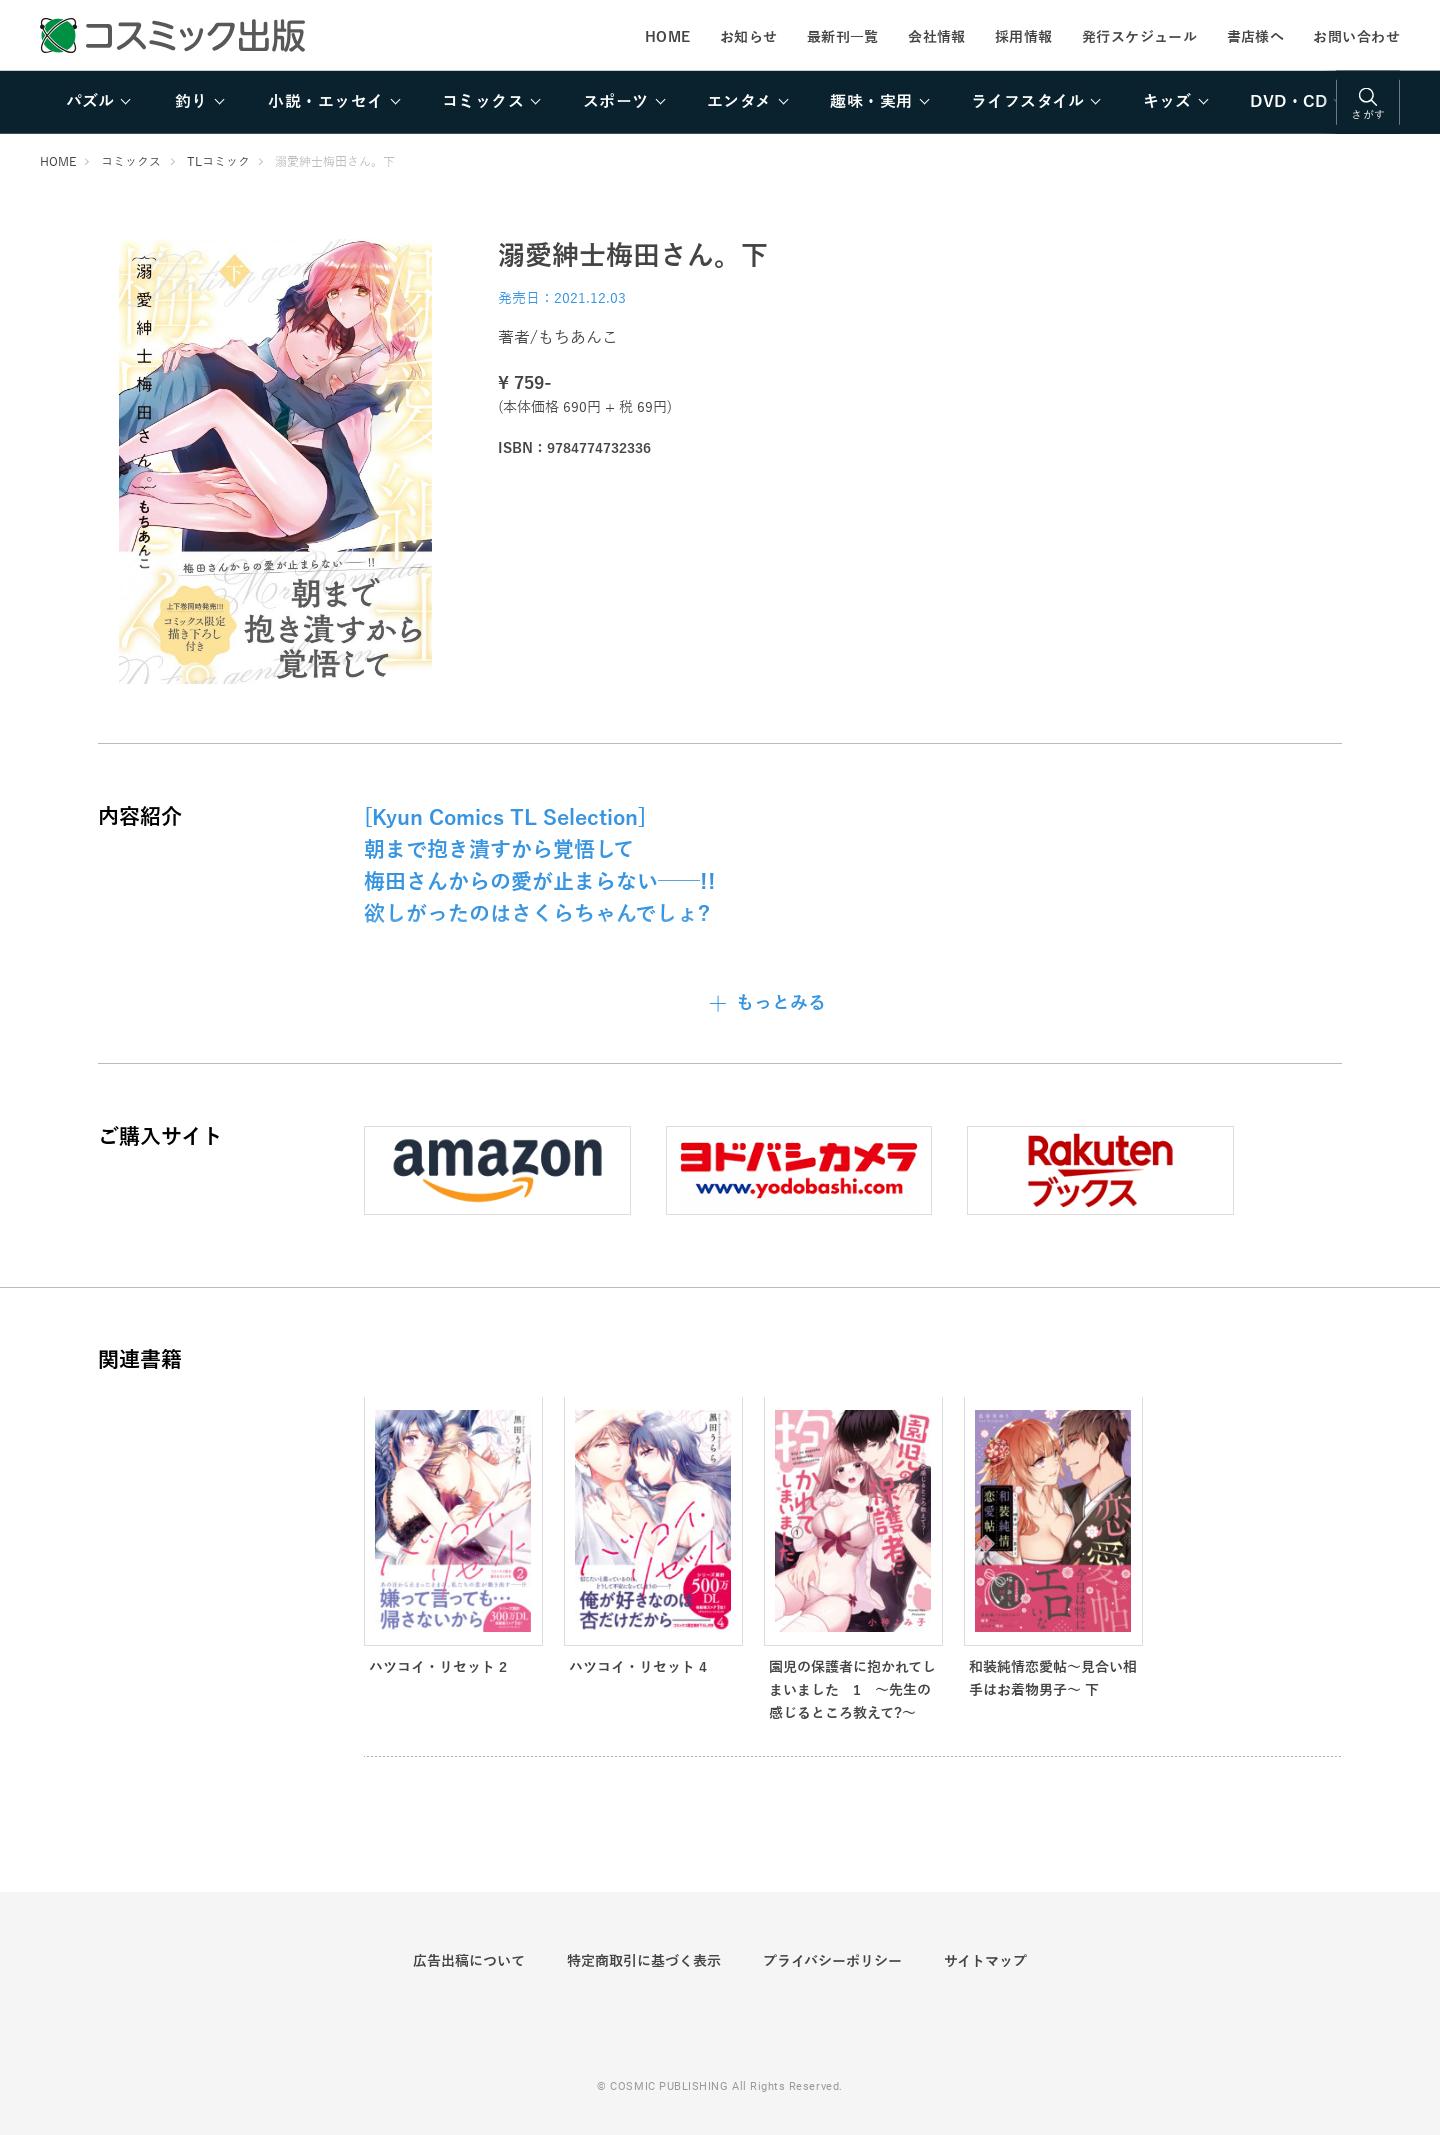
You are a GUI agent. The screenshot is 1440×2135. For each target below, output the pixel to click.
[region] (720, 102)
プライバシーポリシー (832, 1961)
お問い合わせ (1356, 37)
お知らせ (749, 37)
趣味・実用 (871, 102)
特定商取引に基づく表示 (644, 1961)
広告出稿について (469, 1961)
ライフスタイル (1027, 102)
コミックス (483, 102)
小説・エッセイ (325, 102)
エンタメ (739, 102)
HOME (668, 37)
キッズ (1167, 102)
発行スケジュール (1139, 37)
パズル (90, 102)
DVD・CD (1288, 102)
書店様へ (1256, 37)
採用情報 (1024, 37)
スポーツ (616, 102)
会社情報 (937, 37)
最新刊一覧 (843, 37)
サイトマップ (985, 1961)
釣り (191, 102)
